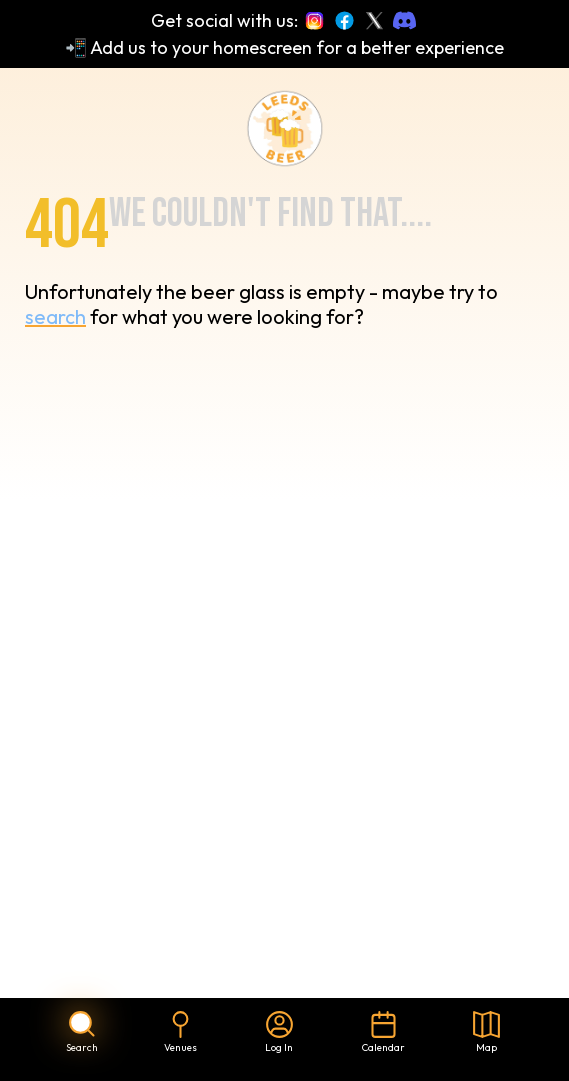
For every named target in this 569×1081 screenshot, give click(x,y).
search (55, 316)
